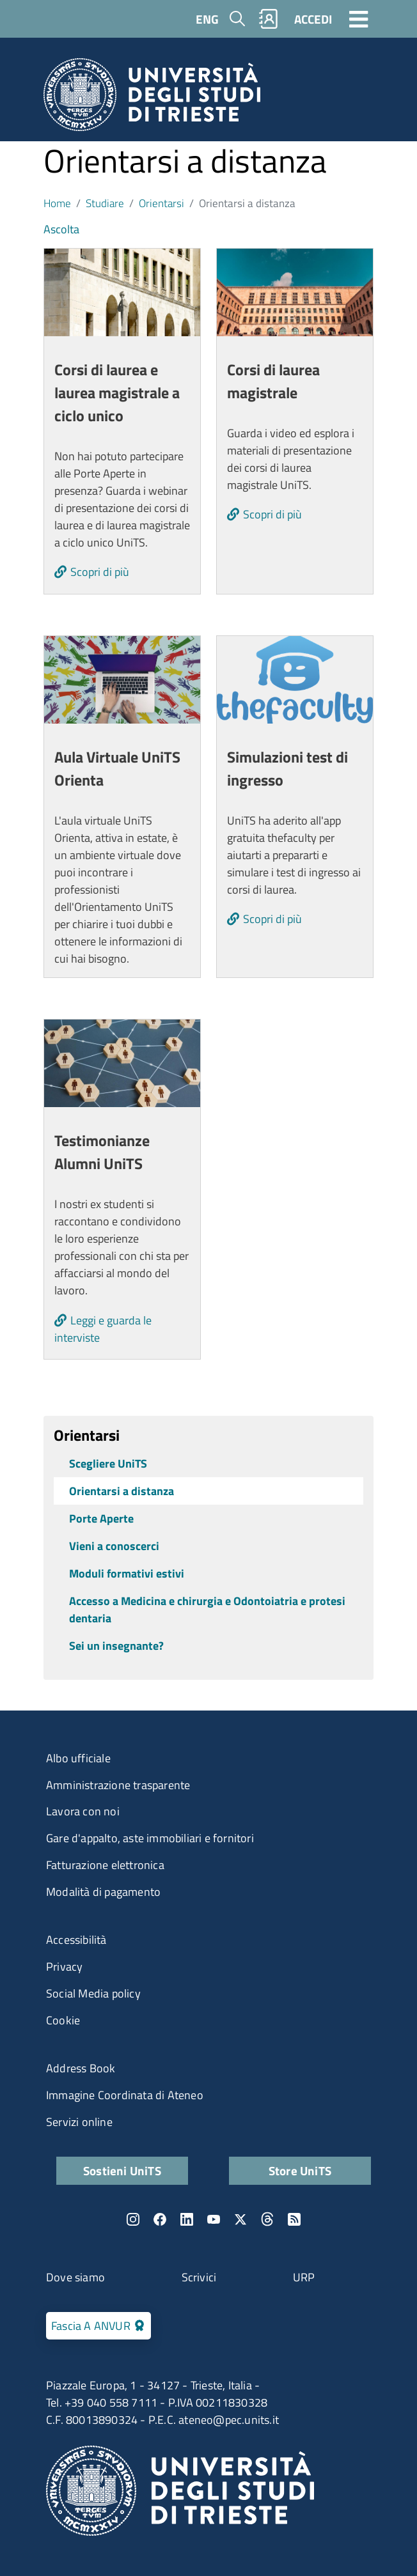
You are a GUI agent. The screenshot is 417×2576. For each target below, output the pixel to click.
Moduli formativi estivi (126, 1573)
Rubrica (268, 19)
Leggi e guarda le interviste (103, 1329)
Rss (294, 2219)
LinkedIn (186, 2219)
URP (304, 2277)
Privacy (64, 1966)
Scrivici (199, 2277)
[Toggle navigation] (359, 18)
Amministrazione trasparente (118, 1785)
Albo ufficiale (78, 1758)
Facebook (160, 2219)
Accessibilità (76, 1939)
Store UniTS (300, 2170)
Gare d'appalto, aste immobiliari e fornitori (150, 1838)
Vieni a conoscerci (114, 1546)
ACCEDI (313, 19)
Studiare (105, 203)
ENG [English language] (207, 19)
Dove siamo (75, 2277)
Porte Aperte (101, 1518)
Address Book (80, 2068)
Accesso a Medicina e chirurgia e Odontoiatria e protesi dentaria (207, 1609)
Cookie (63, 2020)
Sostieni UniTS (122, 2170)
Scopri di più (99, 571)
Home (57, 203)
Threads (267, 2219)
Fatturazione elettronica (105, 1865)
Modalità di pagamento (103, 1891)
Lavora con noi (83, 1811)
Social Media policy (93, 1993)
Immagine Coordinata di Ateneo (124, 2095)
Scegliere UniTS (108, 1463)
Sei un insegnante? (116, 1645)
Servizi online (79, 2121)
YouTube (213, 2219)
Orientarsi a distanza (121, 1491)
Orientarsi (161, 203)
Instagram (133, 2219)
